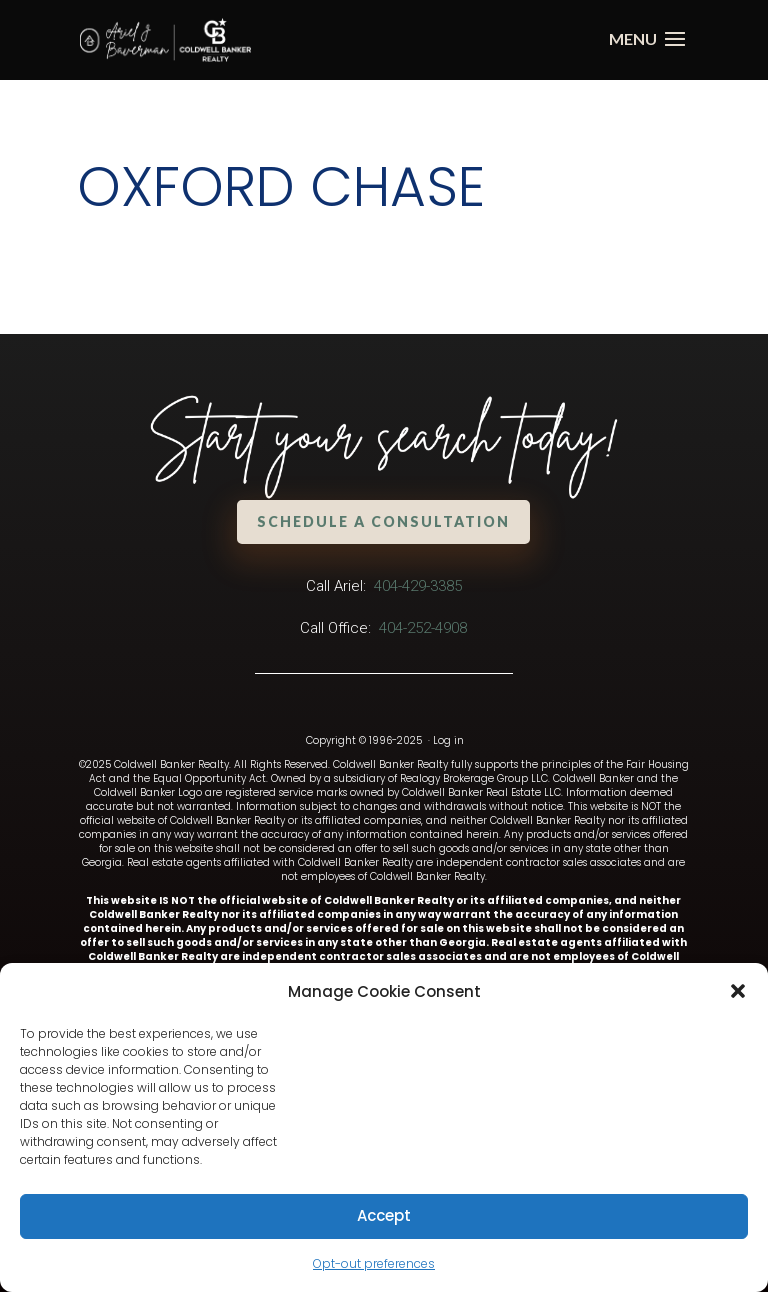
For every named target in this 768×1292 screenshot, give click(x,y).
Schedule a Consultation (384, 521)
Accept (384, 1215)
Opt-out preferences (374, 1263)
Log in (448, 740)
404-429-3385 (418, 586)
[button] (738, 991)
